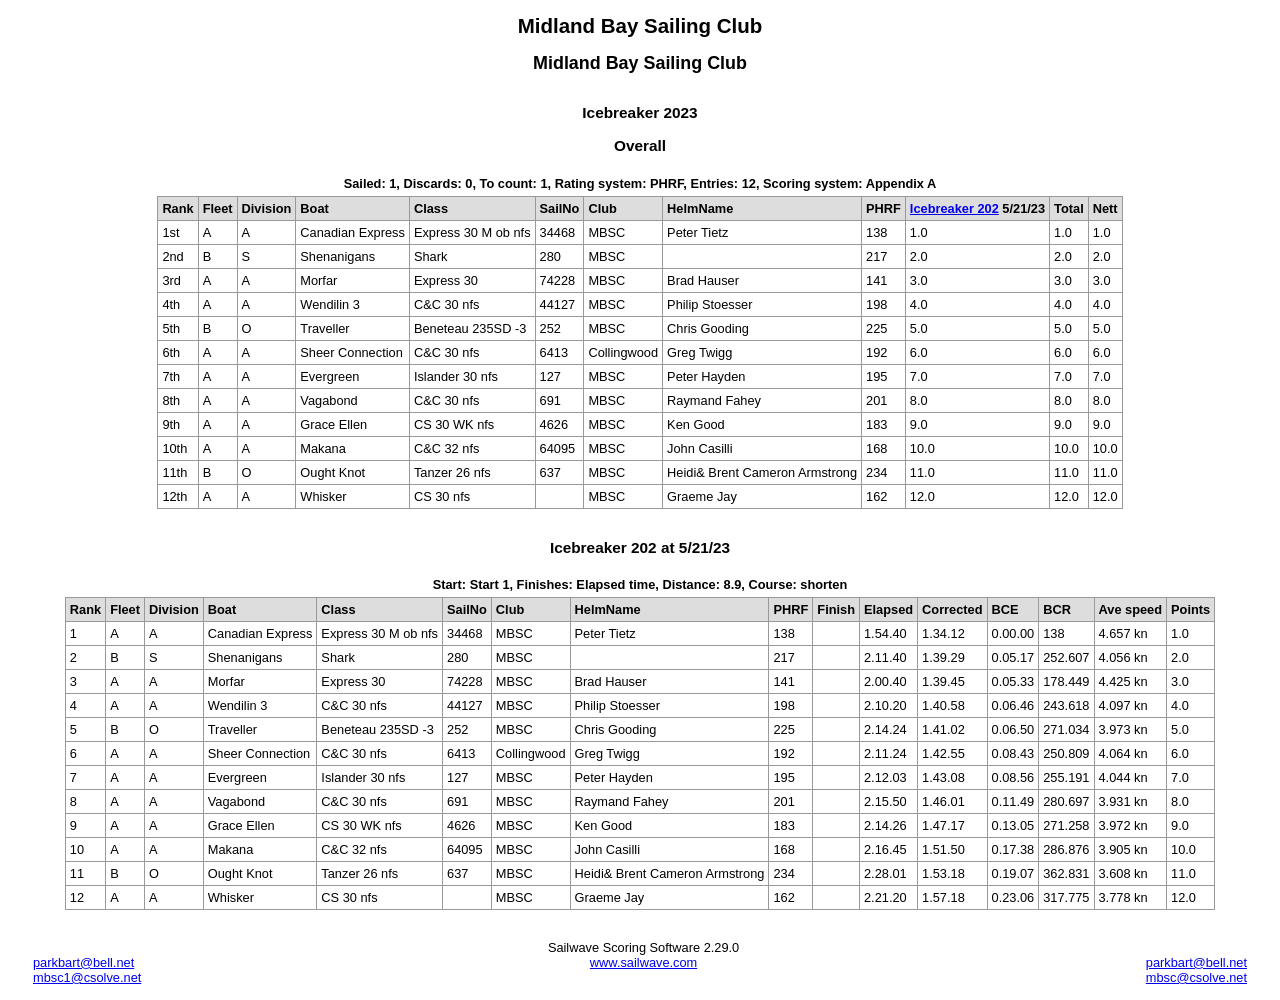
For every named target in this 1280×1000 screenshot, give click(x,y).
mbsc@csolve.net (1196, 977)
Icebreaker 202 (954, 208)
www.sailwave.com (643, 962)
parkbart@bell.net (83, 962)
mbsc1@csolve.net (87, 977)
